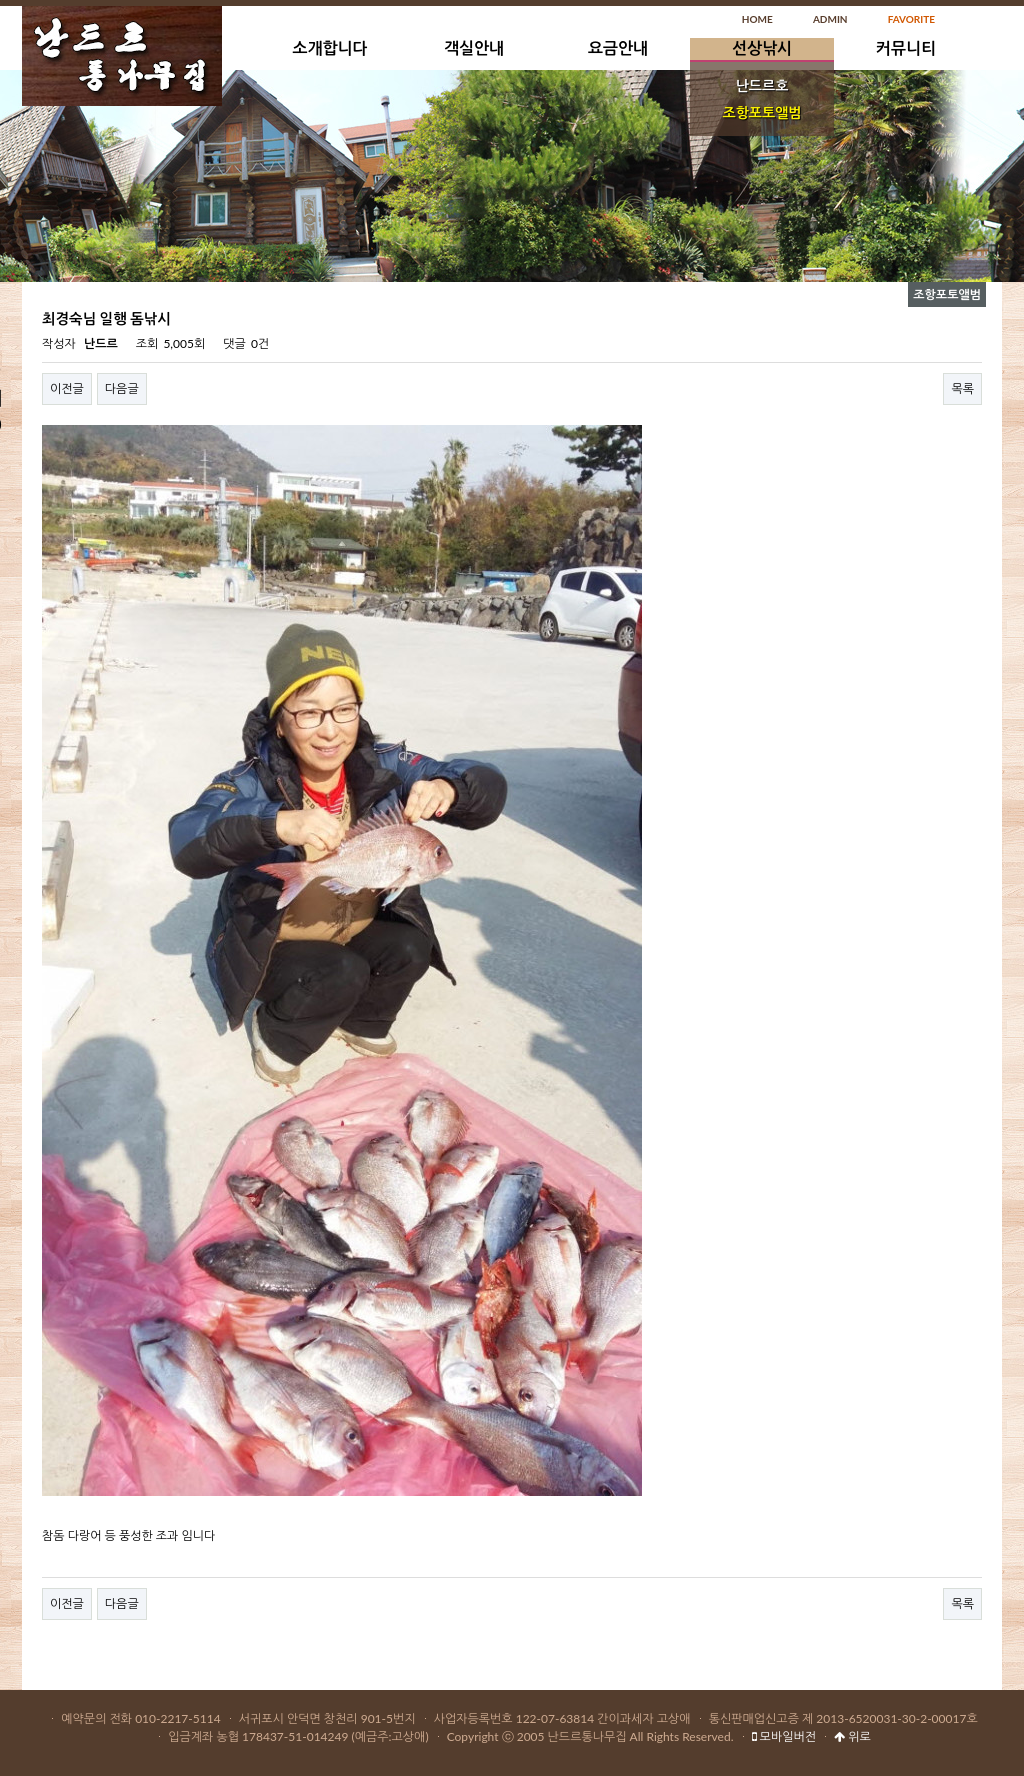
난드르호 (762, 85)
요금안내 (618, 47)
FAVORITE (911, 19)
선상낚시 (762, 47)
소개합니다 (329, 47)
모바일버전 (784, 1736)
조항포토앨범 (762, 112)
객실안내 (474, 47)
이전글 (67, 388)
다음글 (122, 388)
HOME (757, 19)
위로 (852, 1736)
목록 (962, 388)
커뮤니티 (906, 47)
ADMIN (830, 19)
